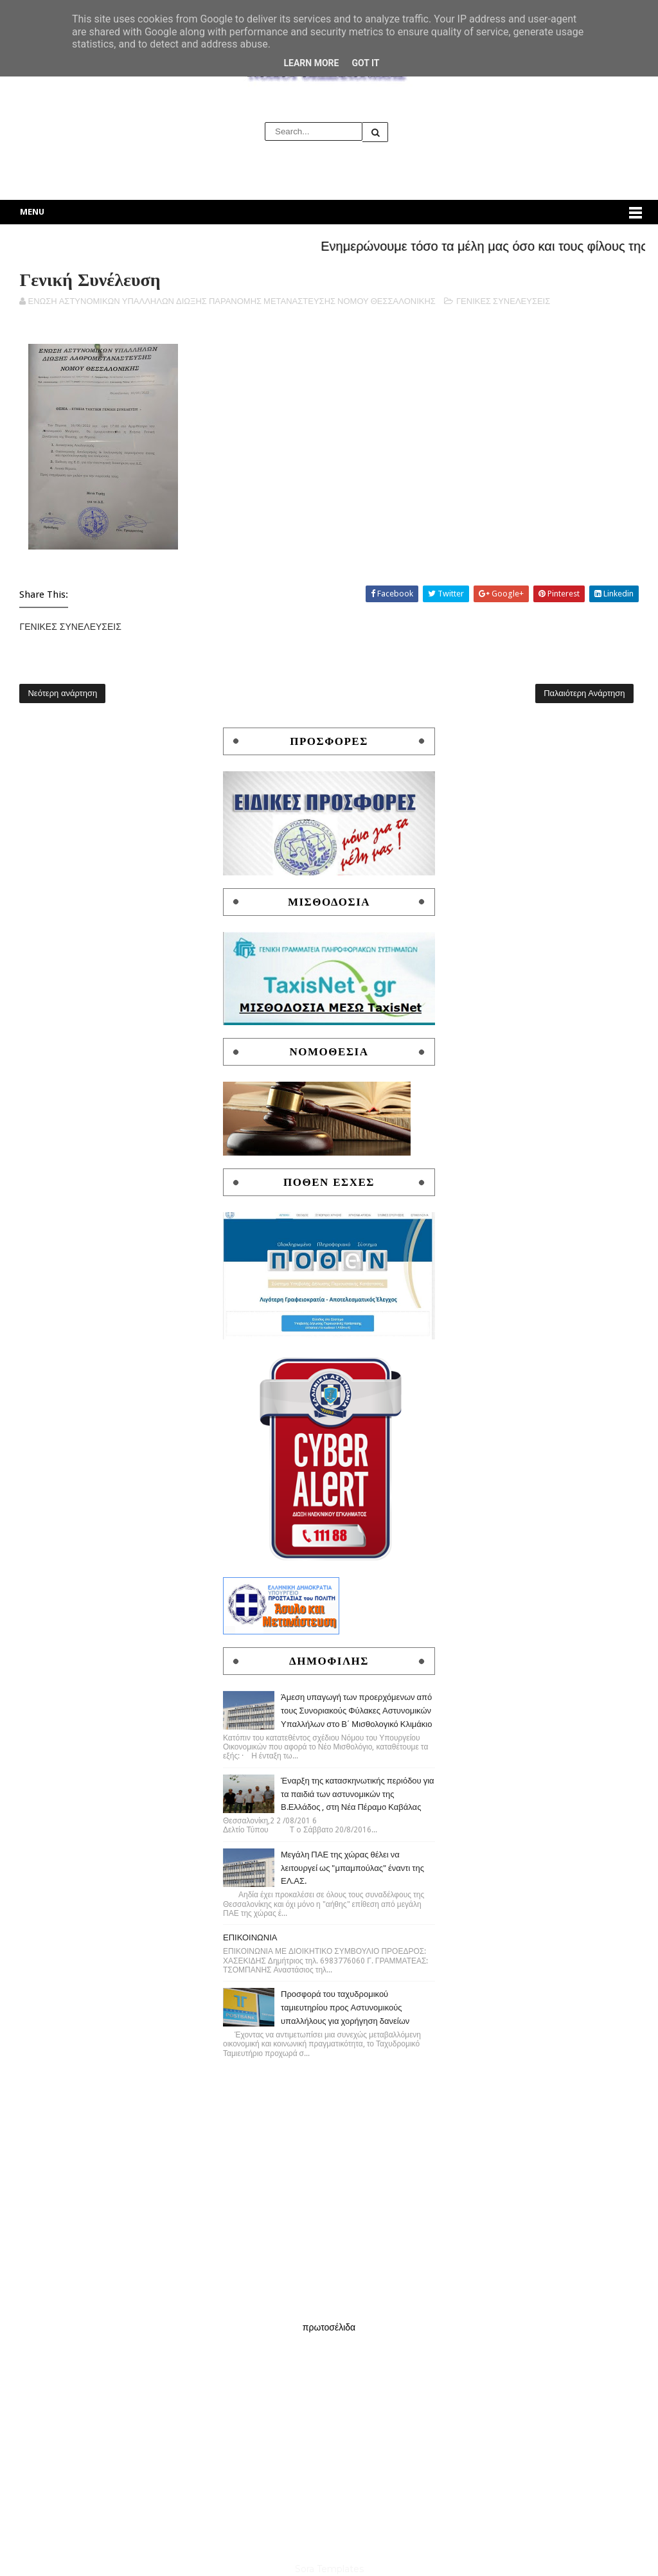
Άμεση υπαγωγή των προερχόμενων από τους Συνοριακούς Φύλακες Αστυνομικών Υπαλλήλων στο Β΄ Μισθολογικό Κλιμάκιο (356, 1710)
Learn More (311, 63)
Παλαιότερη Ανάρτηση (584, 693)
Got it (365, 63)
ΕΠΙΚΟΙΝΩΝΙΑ (250, 1937)
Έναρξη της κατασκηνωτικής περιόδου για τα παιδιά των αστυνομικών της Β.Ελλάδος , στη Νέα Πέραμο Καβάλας (357, 1794)
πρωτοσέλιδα (329, 2327)
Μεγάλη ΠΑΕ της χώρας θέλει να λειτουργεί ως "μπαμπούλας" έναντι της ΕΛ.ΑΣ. (352, 1868)
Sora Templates (329, 2569)
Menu (32, 212)
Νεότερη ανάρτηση (62, 693)
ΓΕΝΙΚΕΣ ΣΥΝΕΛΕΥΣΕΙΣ (503, 301)
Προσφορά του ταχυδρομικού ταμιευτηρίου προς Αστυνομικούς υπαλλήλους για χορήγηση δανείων (345, 2007)
